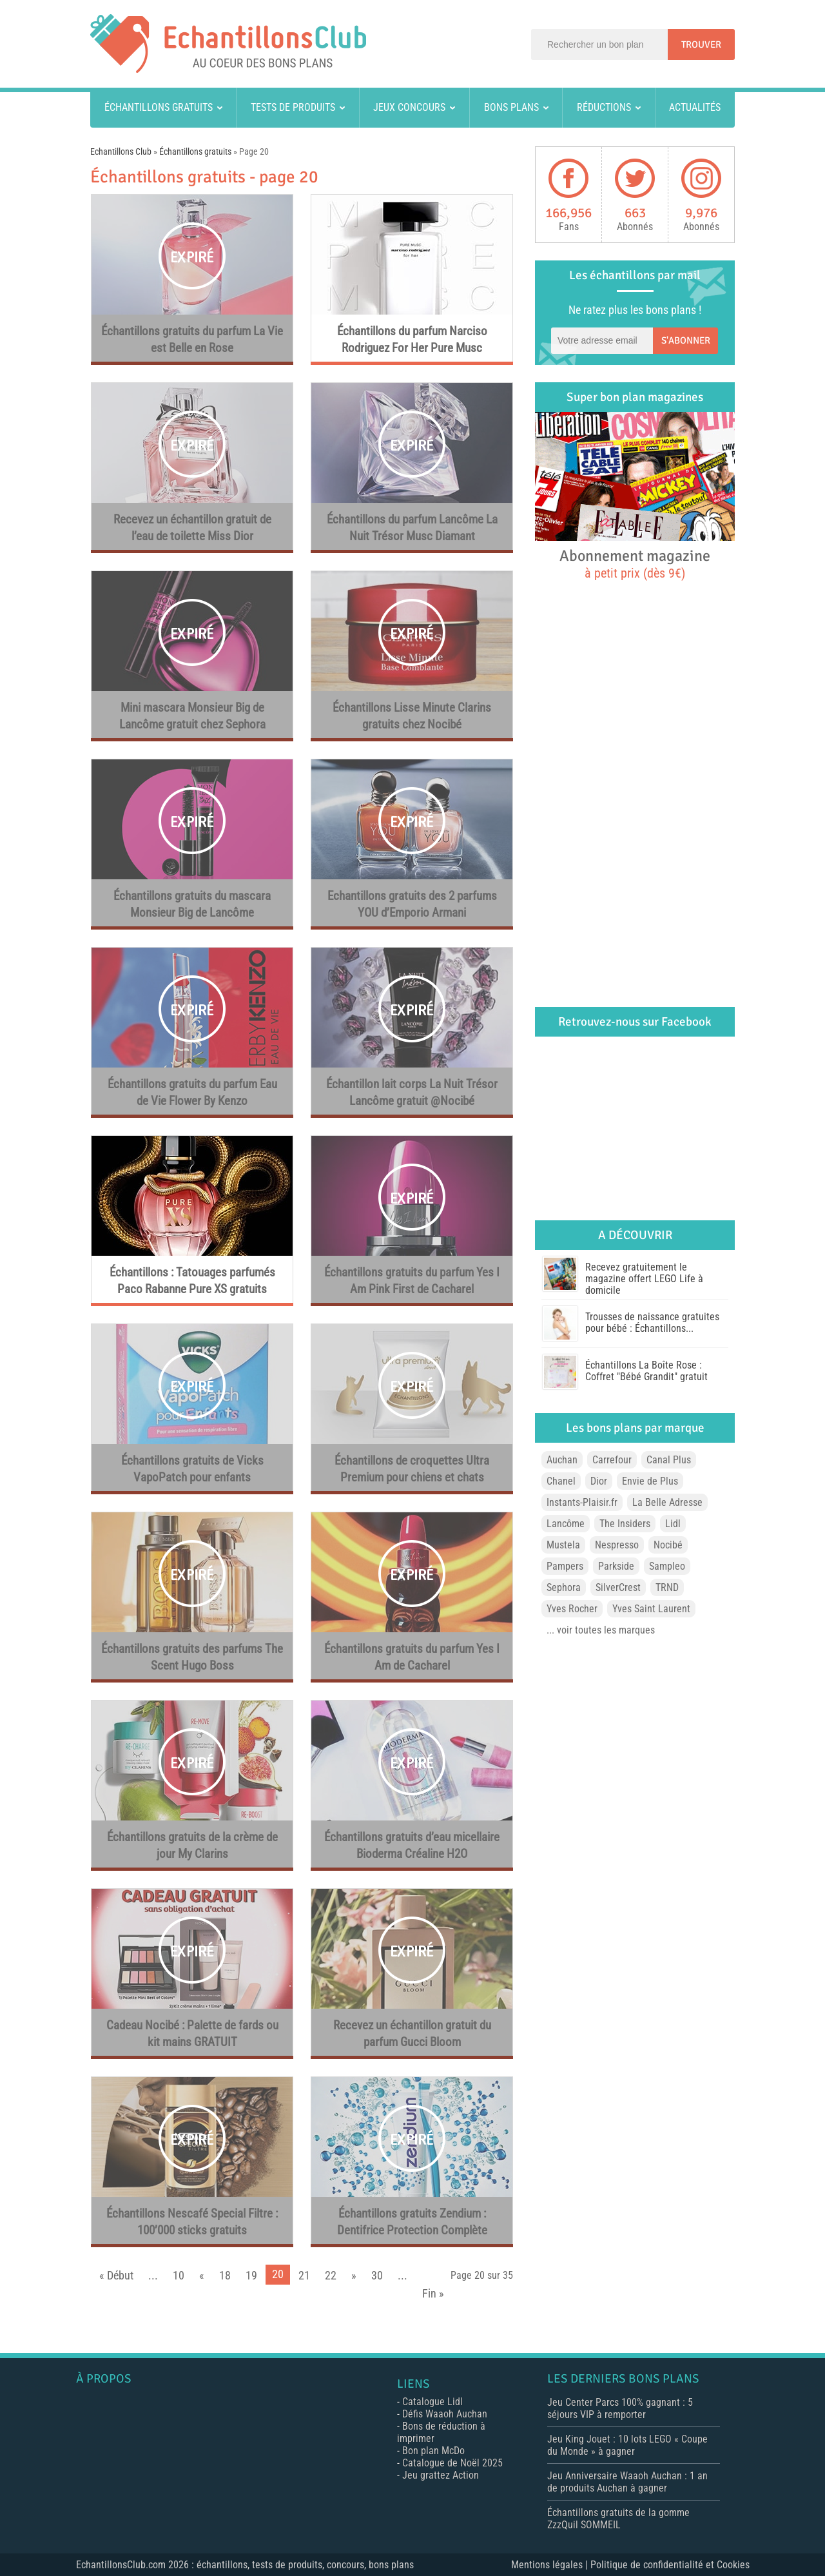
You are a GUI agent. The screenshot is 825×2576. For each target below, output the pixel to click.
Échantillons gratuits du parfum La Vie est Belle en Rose (192, 339)
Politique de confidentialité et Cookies (670, 2565)
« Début (116, 2275)
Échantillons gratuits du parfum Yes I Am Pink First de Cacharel (412, 1280)
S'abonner (685, 340)
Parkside (616, 1566)
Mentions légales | (550, 2565)
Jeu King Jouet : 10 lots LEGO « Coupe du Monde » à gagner (627, 2445)
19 (251, 2275)
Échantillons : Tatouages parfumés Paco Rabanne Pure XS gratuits (192, 1280)
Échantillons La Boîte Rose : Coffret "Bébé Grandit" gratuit (646, 1371)
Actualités (695, 107)
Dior (598, 1481)
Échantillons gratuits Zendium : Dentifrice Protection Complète (412, 2222)
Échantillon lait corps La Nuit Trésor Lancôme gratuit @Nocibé (412, 1092)
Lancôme (566, 1523)
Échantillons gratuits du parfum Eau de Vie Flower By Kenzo (192, 1092)
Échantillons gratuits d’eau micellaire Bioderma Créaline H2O (412, 1845)
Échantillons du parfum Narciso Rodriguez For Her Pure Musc (412, 339)
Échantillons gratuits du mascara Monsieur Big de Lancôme (192, 904)
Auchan (562, 1460)
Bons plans (511, 107)
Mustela (563, 1545)
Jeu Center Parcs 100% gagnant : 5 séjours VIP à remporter (620, 2408)
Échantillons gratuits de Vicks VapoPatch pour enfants (192, 1469)
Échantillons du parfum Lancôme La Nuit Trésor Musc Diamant (412, 527)
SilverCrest (618, 1587)
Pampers (565, 1566)
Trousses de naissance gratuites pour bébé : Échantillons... (652, 1322)
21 (304, 2275)
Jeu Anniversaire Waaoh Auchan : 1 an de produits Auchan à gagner (627, 2482)
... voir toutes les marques (601, 1630)
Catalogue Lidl (432, 2401)
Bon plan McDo (433, 2450)
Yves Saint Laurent (651, 1609)
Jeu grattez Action (440, 2475)
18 (225, 2275)
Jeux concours (409, 107)
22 (330, 2275)
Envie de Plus (650, 1481)
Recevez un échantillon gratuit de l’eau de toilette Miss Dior (192, 527)
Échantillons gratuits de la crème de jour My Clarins (192, 1845)
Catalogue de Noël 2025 (452, 2463)
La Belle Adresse (667, 1502)
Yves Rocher (572, 1609)
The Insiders (624, 1523)
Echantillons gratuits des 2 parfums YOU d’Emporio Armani (412, 904)
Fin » (433, 2293)
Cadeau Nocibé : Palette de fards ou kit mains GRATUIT (192, 2033)
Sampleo (667, 1566)
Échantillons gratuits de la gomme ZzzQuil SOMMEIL (618, 2518)
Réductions (604, 107)
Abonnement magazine (634, 563)
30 (377, 2275)
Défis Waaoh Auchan (444, 2414)
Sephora (564, 1587)
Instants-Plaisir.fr (582, 1502)
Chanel (561, 1481)
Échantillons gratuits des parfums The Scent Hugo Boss (192, 1657)
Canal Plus (668, 1460)
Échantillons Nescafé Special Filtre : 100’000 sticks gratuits (192, 2222)
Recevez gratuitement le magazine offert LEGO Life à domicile (644, 1278)
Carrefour (612, 1460)
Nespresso (617, 1545)
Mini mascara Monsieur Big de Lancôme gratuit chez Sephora (192, 716)
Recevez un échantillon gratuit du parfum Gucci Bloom (412, 2033)
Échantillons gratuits (158, 107)
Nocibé (668, 1545)
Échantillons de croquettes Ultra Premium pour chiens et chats (412, 1469)
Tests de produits (293, 107)
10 (178, 2275)
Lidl (673, 1523)
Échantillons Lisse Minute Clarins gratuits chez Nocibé (412, 716)
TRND (667, 1587)
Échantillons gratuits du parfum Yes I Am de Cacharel (412, 1657)
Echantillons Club (120, 151)
